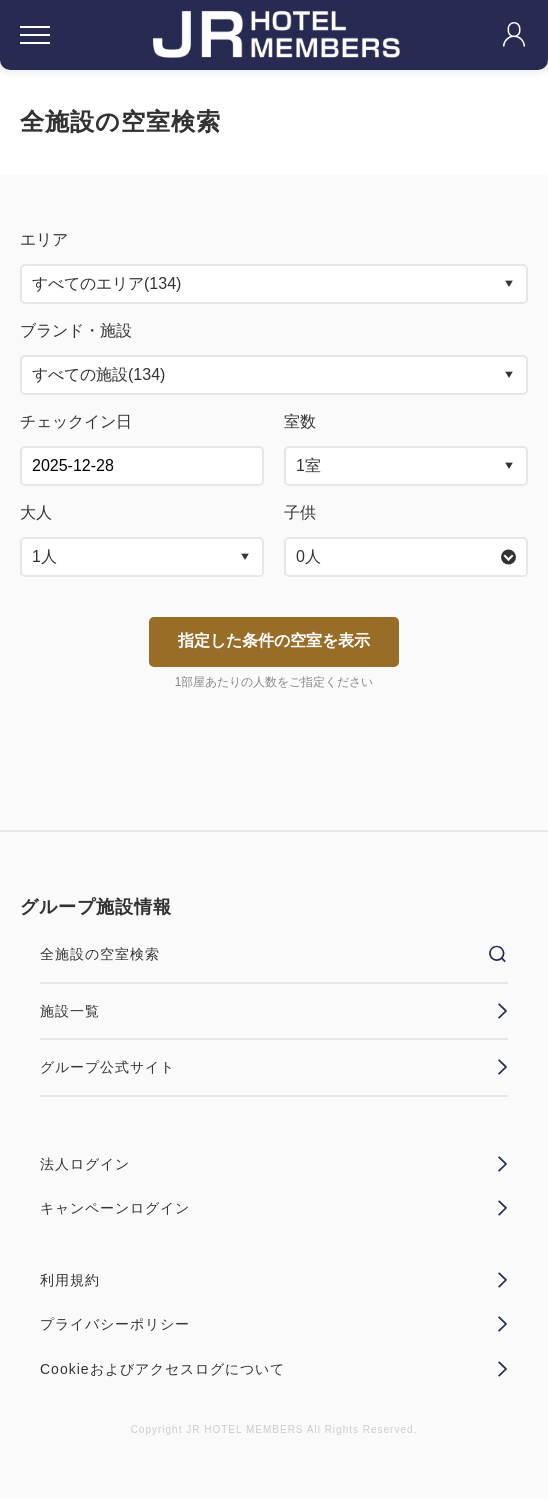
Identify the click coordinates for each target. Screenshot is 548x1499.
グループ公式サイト (274, 1067)
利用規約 (274, 1280)
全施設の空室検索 (274, 954)
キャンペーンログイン (274, 1208)
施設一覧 (274, 1011)
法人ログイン (274, 1164)
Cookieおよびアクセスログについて (274, 1369)
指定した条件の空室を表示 (274, 640)
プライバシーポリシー (274, 1324)
